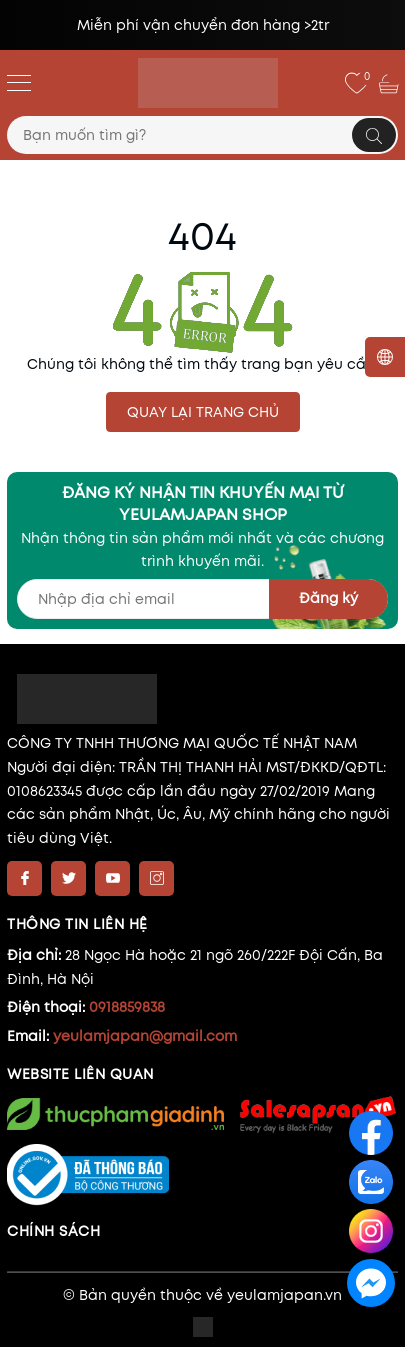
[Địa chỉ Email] (202, 599)
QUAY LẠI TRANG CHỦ (203, 412)
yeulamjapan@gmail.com (145, 1036)
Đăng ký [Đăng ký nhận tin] (328, 598)
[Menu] (19, 82)
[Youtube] (112, 878)
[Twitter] (68, 878)
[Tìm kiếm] (374, 135)
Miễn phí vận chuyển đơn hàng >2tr (203, 25)
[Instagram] (156, 878)
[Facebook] (24, 878)
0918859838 (127, 1007)
